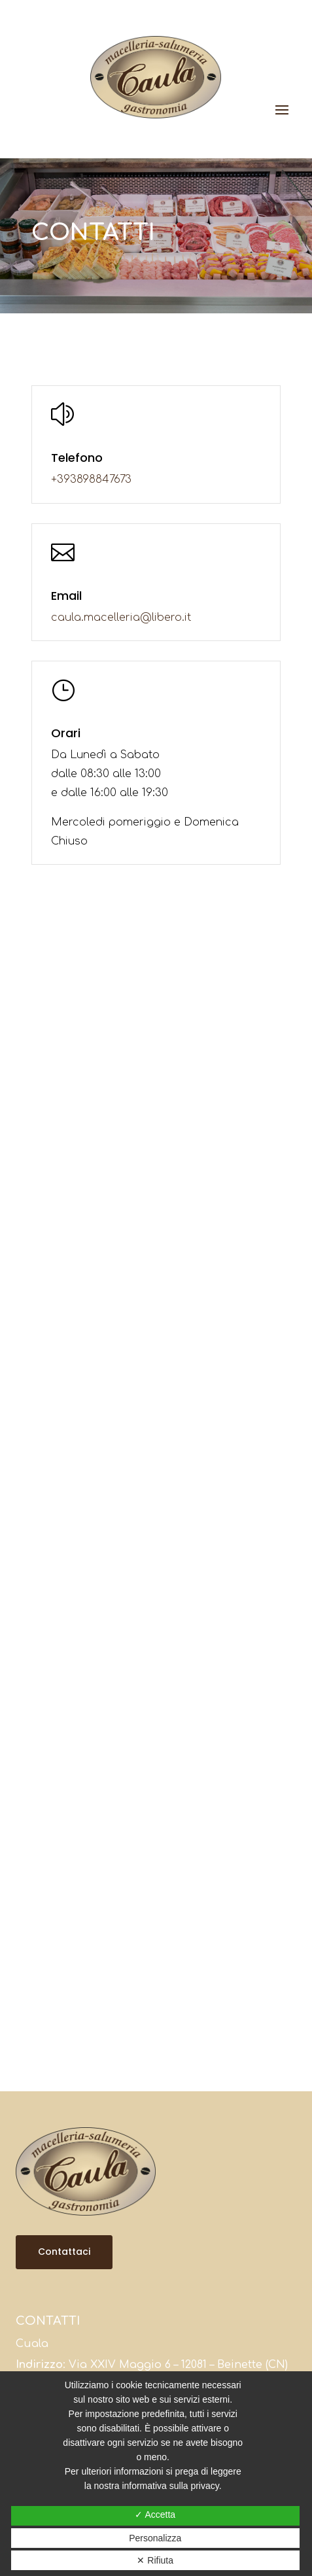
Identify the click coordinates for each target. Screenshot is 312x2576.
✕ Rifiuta (155, 2560)
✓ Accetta (155, 2514)
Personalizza (155, 2538)
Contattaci (64, 2251)
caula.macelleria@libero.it (121, 617)
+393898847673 (91, 479)
